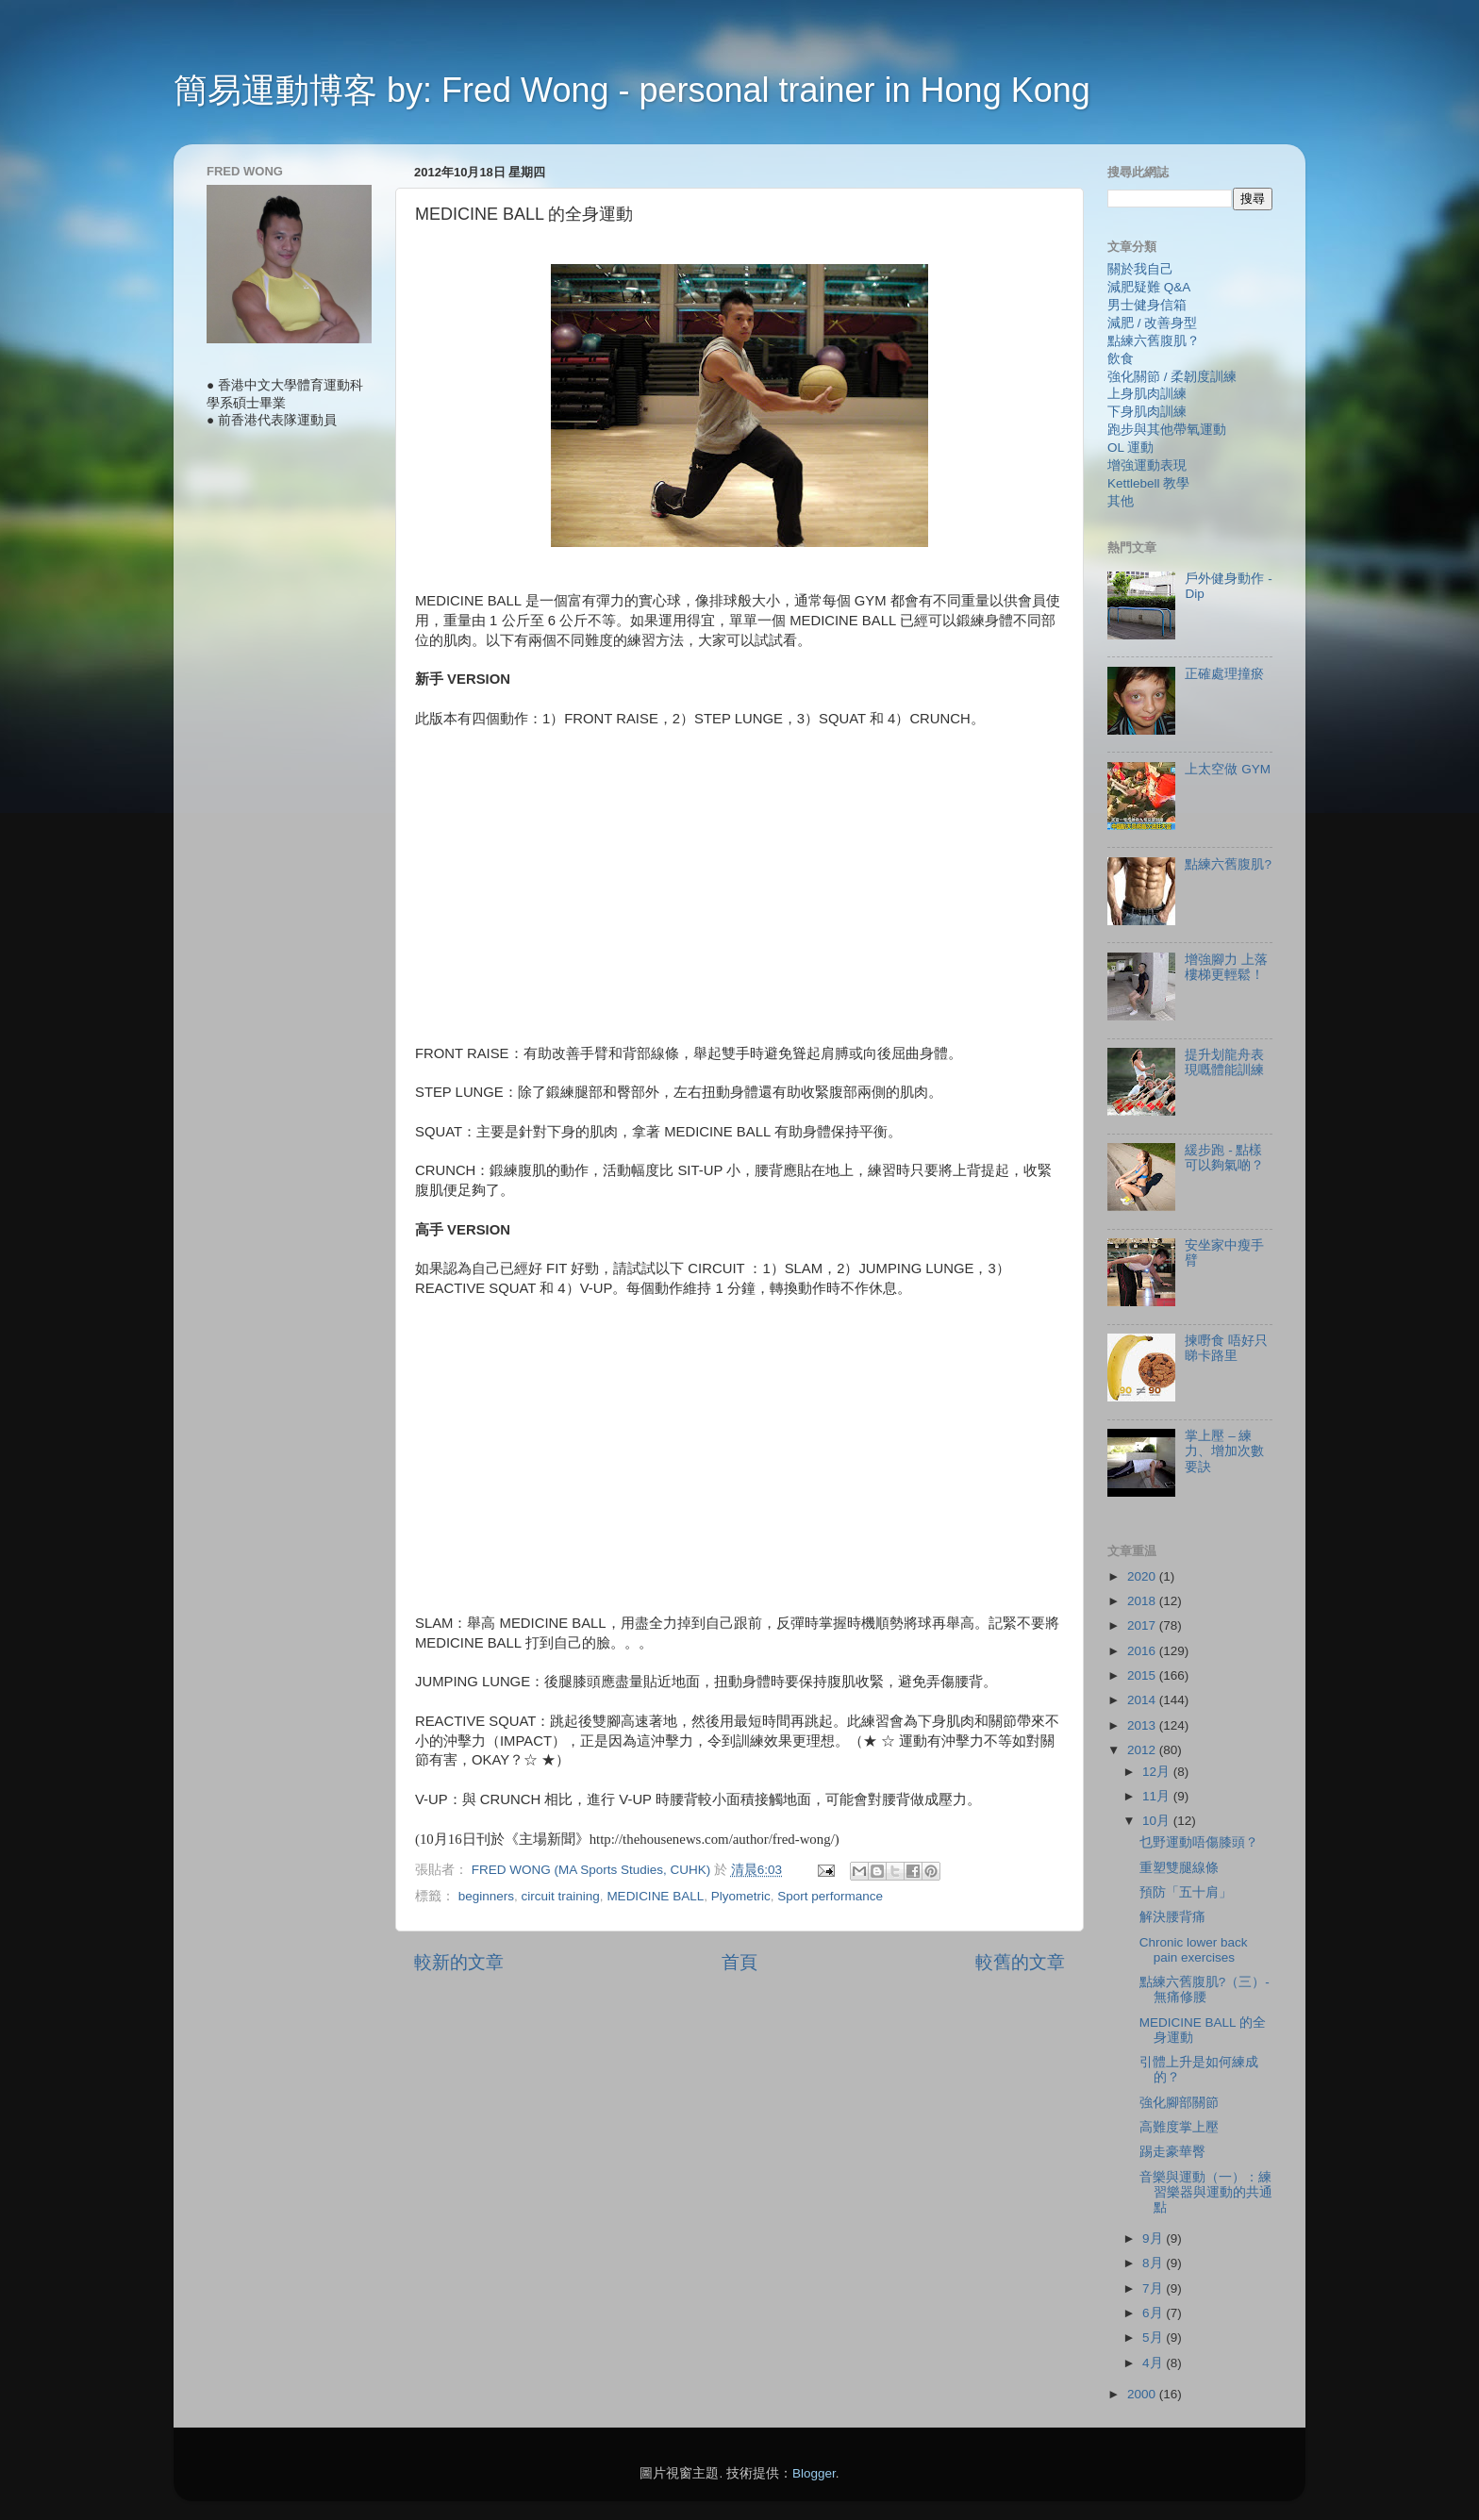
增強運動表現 (1147, 465)
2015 (1143, 1675)
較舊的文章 (1020, 1962)
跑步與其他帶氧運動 (1166, 430)
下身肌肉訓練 (1147, 412)
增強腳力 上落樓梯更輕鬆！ (1226, 967)
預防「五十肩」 (1185, 1892)
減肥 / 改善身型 (1152, 323)
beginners (486, 1896)
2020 (1143, 1576)
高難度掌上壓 (1179, 2127)
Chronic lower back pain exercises (1193, 1950)
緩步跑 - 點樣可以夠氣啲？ (1224, 1157)
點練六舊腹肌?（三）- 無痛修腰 (1204, 1989)
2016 (1143, 1651)
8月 (1154, 2263)
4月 (1154, 2363)
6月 (1154, 2313)
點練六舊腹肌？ (1153, 341)
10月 (1157, 1821)
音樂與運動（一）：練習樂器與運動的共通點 (1205, 2192)
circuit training (561, 1896)
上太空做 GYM (1228, 769)
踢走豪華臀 (1172, 2152)
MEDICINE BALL (655, 1896)
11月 (1157, 1796)
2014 (1143, 1700)
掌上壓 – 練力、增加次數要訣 (1224, 1451)
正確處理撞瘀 (1224, 674)
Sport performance (830, 1896)
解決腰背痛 (1172, 1917)
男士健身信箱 (1147, 305)
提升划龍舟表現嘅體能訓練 (1224, 1062)
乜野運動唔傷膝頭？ (1198, 1842)
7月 (1154, 2288)
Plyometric (741, 1896)
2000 (1143, 2394)
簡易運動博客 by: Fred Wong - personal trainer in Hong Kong (632, 90)
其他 (1120, 501)
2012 (1143, 1750)
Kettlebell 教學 (1148, 483)
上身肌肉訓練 (1147, 394)
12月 (1157, 1772)
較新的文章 (459, 1962)
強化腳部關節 (1179, 2103)
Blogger (814, 2473)
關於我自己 (1140, 269)
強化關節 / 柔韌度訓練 (1172, 377)
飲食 (1120, 359)
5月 (1154, 2337)
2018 (1143, 1601)
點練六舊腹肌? (1228, 864)
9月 (1154, 2238)
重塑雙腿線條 (1179, 1868)
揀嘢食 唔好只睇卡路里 (1226, 1348)
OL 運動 (1130, 447)
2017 (1143, 1625)
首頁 (739, 1962)
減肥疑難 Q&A (1148, 287)
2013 (1143, 1725)
